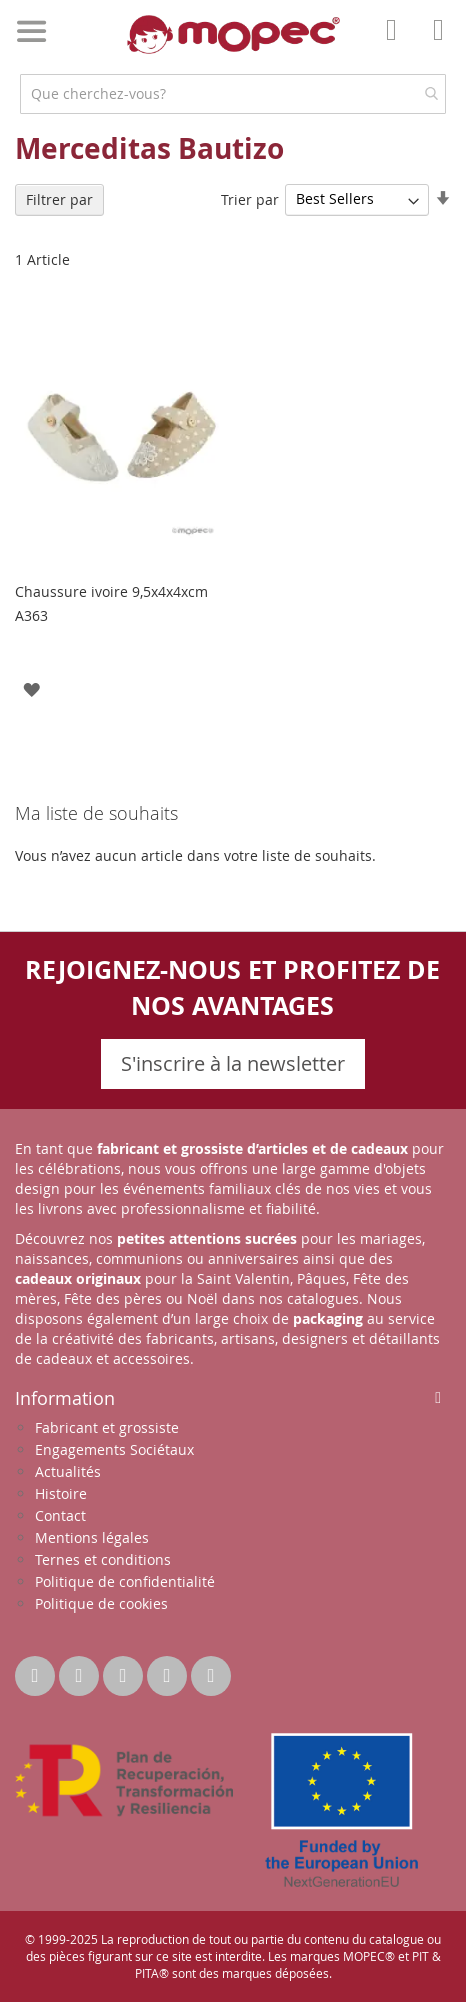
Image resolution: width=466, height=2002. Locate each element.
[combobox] (233, 94)
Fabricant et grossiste (107, 1427)
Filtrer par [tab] (59, 199)
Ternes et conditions (103, 1559)
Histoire (61, 1493)
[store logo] (233, 34)
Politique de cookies (101, 1603)
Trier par (250, 198)
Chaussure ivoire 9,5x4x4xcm (111, 591)
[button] (31, 688)
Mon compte (397, 44)
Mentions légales (92, 1537)
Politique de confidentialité (125, 1581)
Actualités (68, 1471)
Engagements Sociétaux (114, 1449)
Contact (60, 1515)
